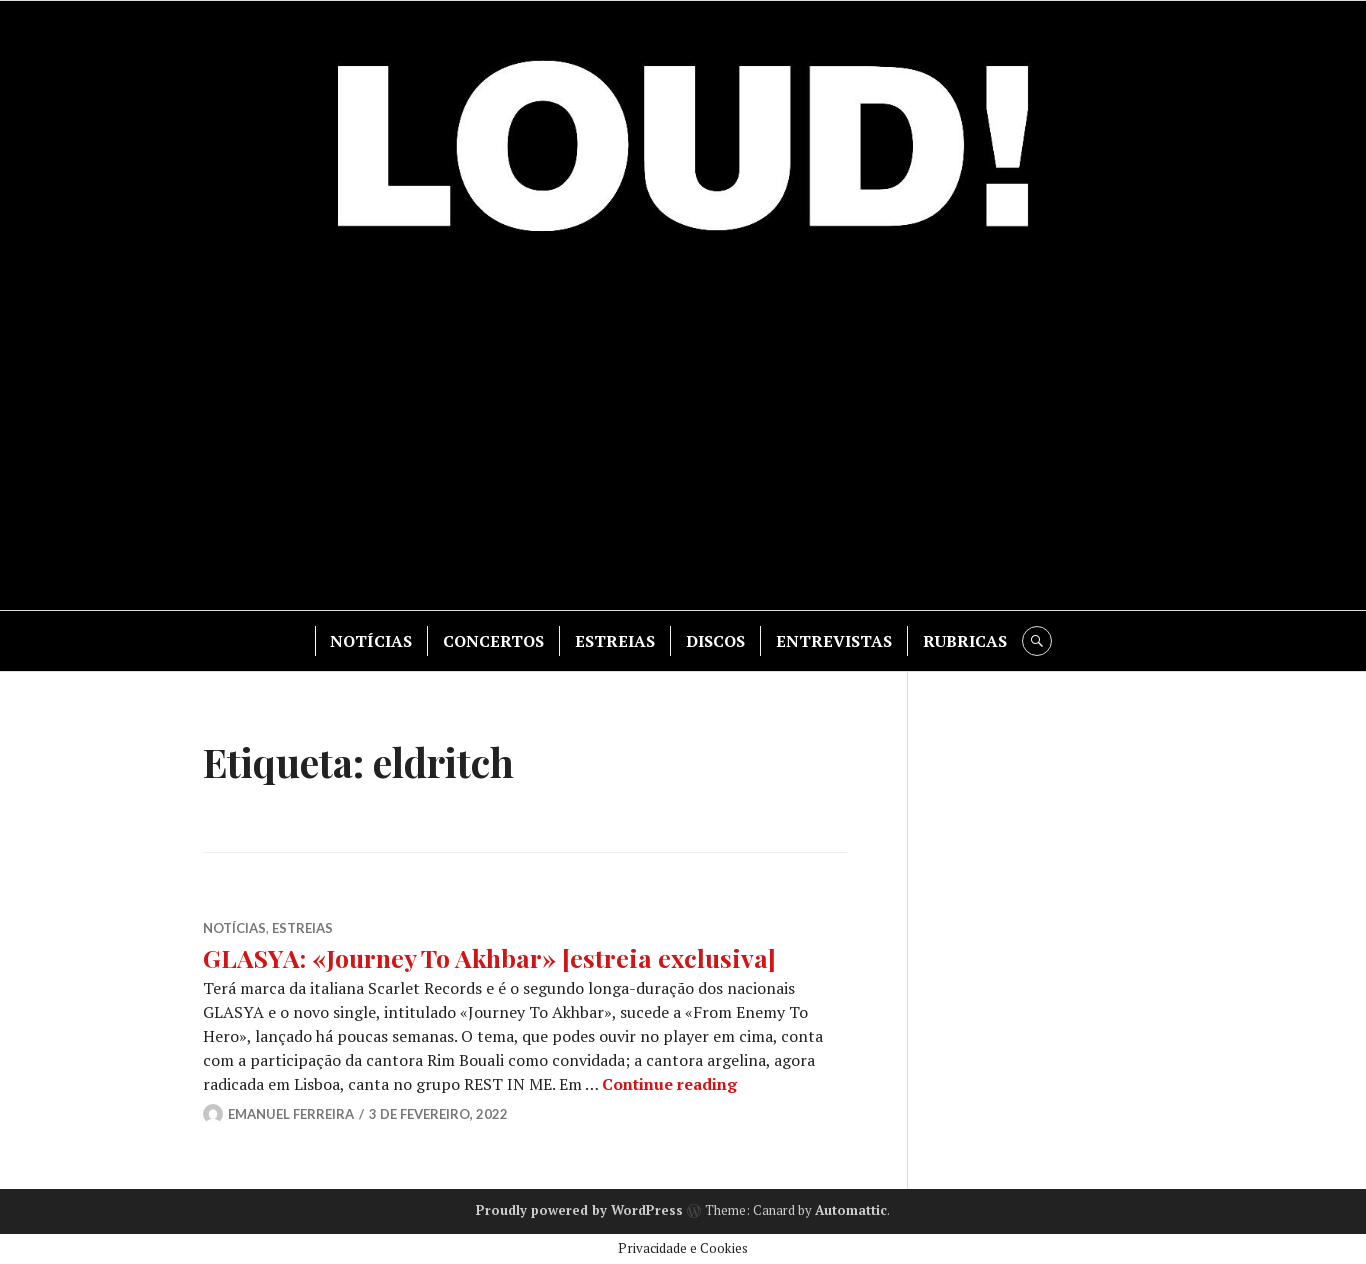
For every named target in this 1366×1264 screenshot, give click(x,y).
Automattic (851, 1210)
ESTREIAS (615, 641)
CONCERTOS (493, 641)
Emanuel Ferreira (291, 1114)
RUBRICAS (965, 641)
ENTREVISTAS (834, 641)
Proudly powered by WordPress (579, 1210)
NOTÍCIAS (371, 641)
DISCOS (715, 641)
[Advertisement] (683, 430)
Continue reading (669, 1084)
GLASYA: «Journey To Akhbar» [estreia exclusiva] (489, 957)
